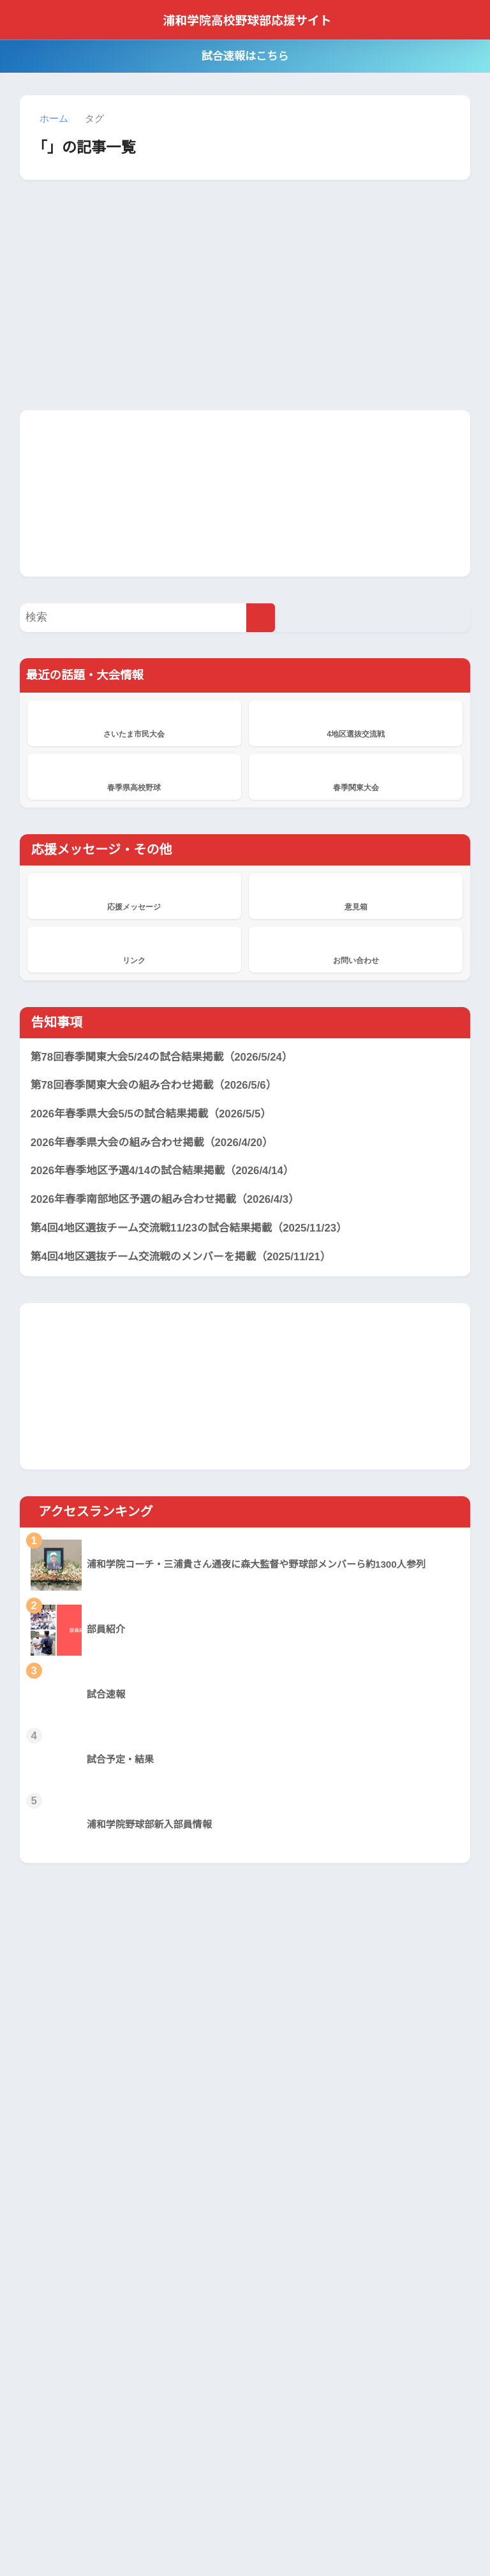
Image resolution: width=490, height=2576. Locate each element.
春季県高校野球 (134, 776)
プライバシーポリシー (227, 2538)
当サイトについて (133, 2538)
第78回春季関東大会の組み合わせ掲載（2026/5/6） (158, 1086)
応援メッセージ (134, 895)
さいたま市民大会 (134, 722)
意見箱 (355, 895)
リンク (134, 949)
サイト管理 (372, 2538)
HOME (245, 2511)
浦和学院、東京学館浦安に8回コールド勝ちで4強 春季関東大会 (199, 2268)
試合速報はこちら (245, 56)
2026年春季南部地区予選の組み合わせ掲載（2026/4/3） (169, 1200)
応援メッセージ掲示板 (202, 2322)
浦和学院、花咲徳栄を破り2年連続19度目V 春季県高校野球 (199, 2414)
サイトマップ (311, 2538)
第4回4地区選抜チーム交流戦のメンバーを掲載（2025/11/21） (185, 1257)
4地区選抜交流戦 (355, 722)
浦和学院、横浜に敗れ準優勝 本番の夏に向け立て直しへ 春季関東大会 (198, 2207)
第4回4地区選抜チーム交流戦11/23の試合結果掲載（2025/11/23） (195, 1228)
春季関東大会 (355, 776)
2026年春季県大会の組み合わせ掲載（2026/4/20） (156, 1143)
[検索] (260, 617)
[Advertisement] (245, 491)
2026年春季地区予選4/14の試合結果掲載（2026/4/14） (168, 1171)
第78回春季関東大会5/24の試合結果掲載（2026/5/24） (167, 1057)
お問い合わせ (355, 949)
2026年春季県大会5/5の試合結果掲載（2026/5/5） (156, 1114)
